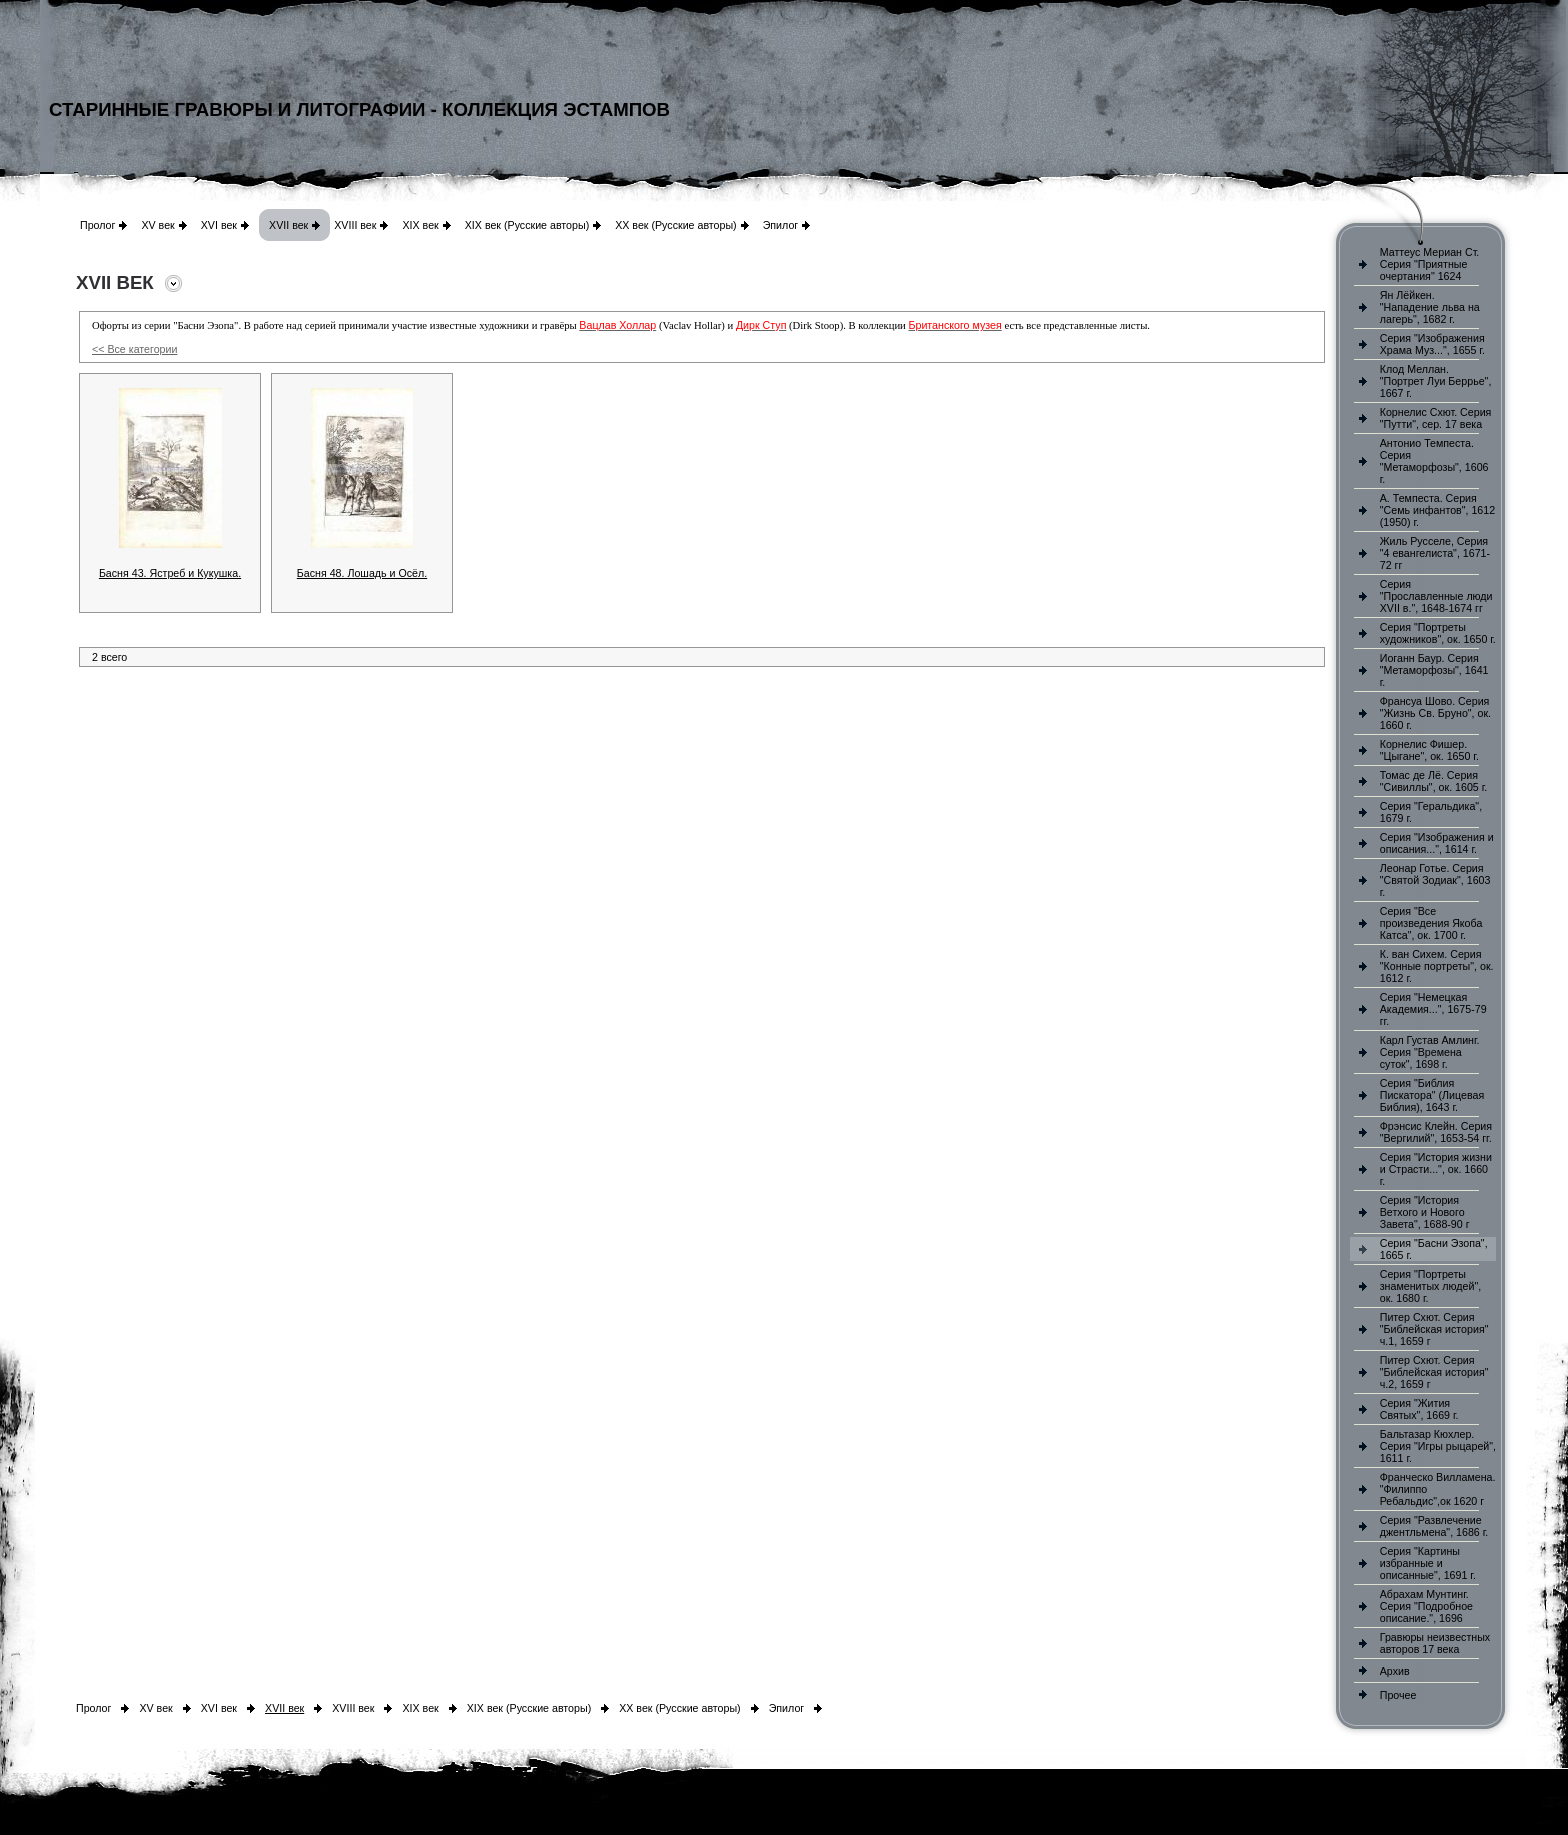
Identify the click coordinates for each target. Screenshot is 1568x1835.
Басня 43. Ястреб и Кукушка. (170, 573)
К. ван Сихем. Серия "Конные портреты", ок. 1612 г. (1437, 966)
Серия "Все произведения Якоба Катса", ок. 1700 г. (1431, 923)
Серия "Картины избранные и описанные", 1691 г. (1428, 1563)
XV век (157, 225)
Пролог (97, 225)
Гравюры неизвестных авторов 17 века (1435, 1643)
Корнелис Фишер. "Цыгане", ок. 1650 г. (1429, 750)
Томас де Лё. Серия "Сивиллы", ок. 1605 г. (1434, 781)
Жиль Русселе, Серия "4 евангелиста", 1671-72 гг (1435, 553)
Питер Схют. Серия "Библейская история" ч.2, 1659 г (1434, 1372)
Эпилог (781, 225)
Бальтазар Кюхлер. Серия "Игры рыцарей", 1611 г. (1438, 1446)
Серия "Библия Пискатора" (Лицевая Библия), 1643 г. (1432, 1095)
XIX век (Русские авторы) (527, 225)
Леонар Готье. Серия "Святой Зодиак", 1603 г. (1435, 880)
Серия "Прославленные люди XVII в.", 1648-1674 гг (1436, 596)
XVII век (288, 225)
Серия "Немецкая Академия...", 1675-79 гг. (1433, 1009)
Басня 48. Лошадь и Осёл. (362, 573)
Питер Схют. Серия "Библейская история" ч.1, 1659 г (1434, 1329)
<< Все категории (134, 349)
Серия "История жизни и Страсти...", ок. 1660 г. (1436, 1169)
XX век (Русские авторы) (675, 225)
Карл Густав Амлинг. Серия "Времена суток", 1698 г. (1430, 1052)
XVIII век (355, 225)
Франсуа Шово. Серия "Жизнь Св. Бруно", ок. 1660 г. (1435, 713)
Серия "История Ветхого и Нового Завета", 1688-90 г (1425, 1212)
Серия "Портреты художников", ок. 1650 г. (1438, 633)
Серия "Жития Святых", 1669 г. (1419, 1409)
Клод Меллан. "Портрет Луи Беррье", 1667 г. (1436, 381)
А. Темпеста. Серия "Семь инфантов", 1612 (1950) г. (1437, 510)
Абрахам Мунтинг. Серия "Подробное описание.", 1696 (1426, 1606)
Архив (1395, 1671)
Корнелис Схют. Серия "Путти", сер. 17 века (1436, 418)
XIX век (420, 225)
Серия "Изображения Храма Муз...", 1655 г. (1432, 344)
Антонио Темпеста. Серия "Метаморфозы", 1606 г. (1434, 461)
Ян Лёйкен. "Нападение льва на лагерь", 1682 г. (1430, 307)
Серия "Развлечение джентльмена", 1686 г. (1434, 1526)
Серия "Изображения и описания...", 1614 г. (1437, 843)
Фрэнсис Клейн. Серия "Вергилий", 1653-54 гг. (1436, 1132)
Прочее (1398, 1695)
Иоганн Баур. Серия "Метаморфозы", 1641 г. (1434, 670)
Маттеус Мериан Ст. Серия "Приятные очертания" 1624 (1430, 264)
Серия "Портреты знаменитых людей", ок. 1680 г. (1430, 1286)
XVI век (219, 225)
